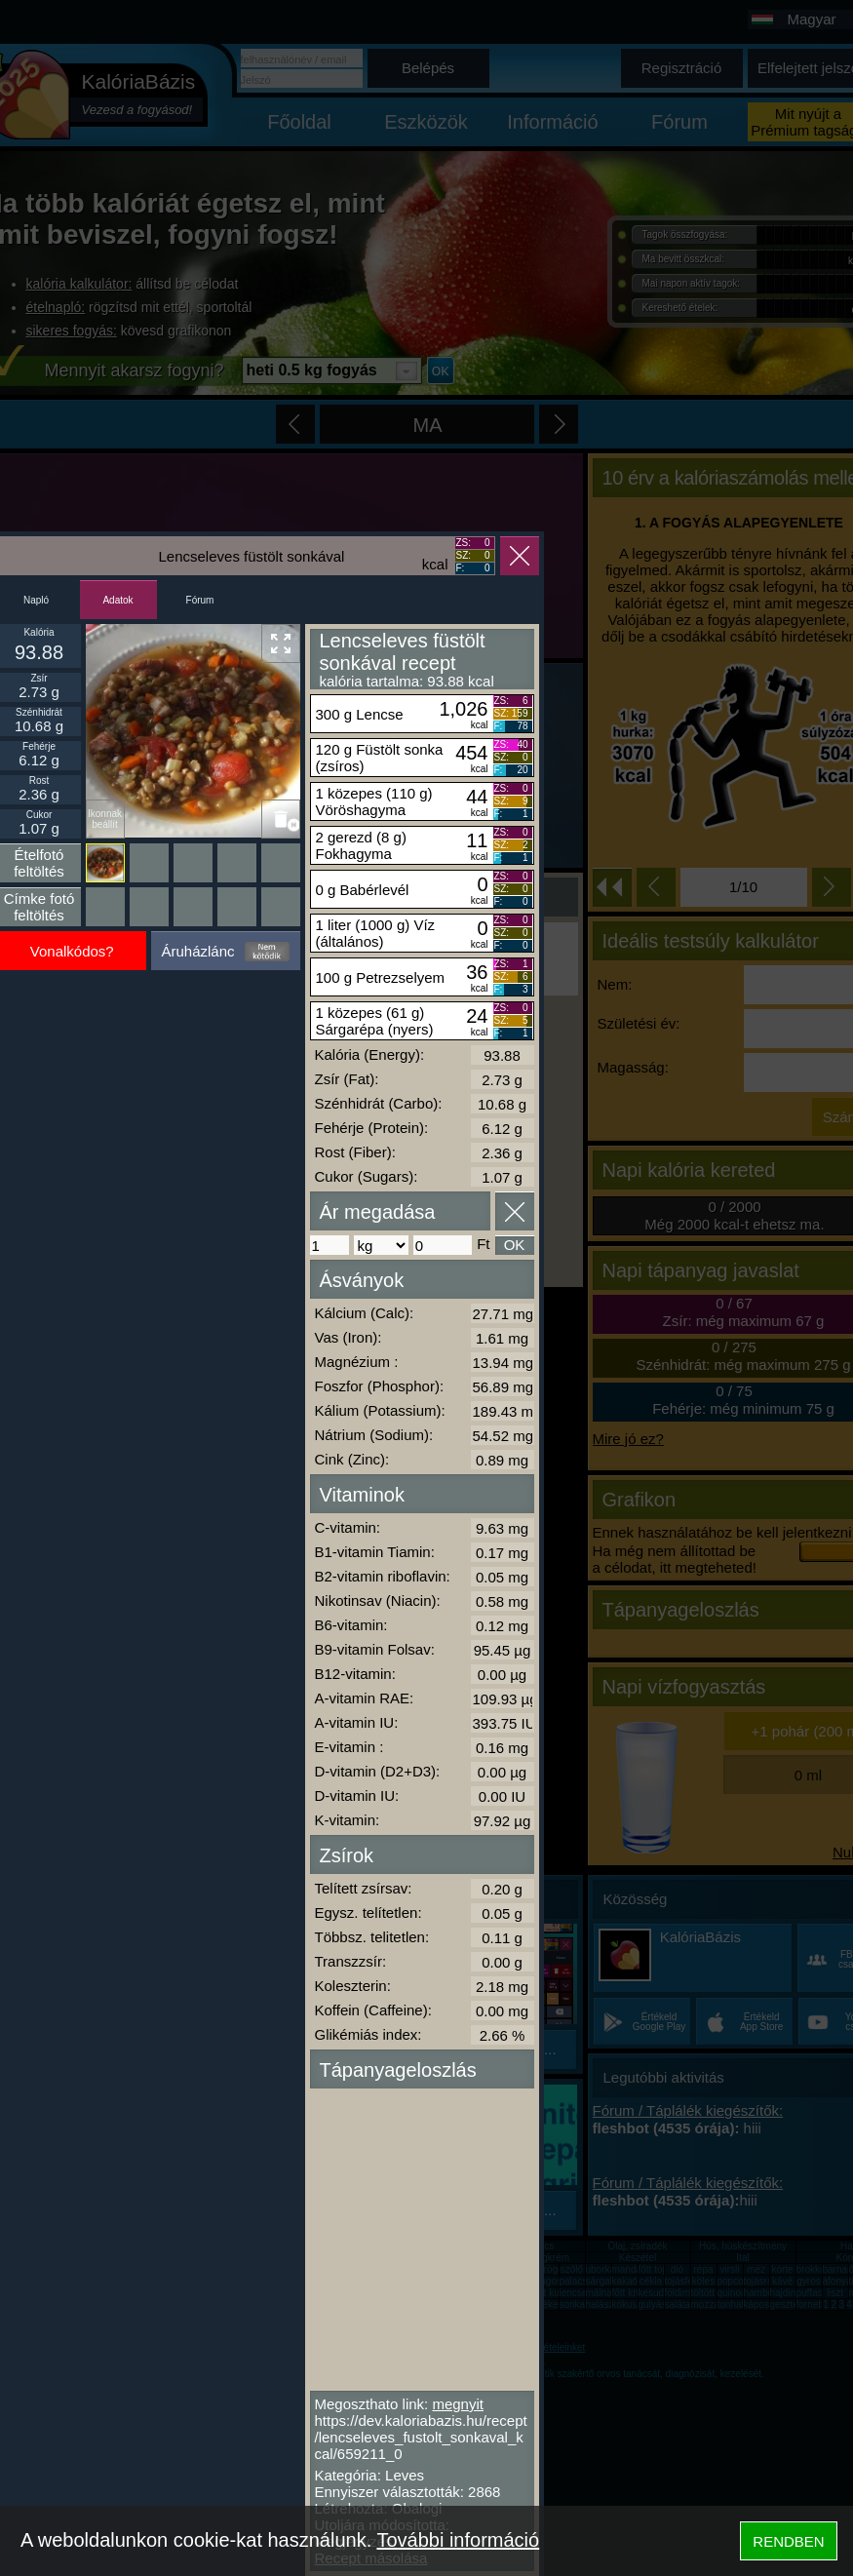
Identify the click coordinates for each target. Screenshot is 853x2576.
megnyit (458, 2404)
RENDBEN (788, 2541)
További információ (457, 2540)
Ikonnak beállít (105, 819)
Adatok (117, 600)
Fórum (200, 600)
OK (514, 1244)
